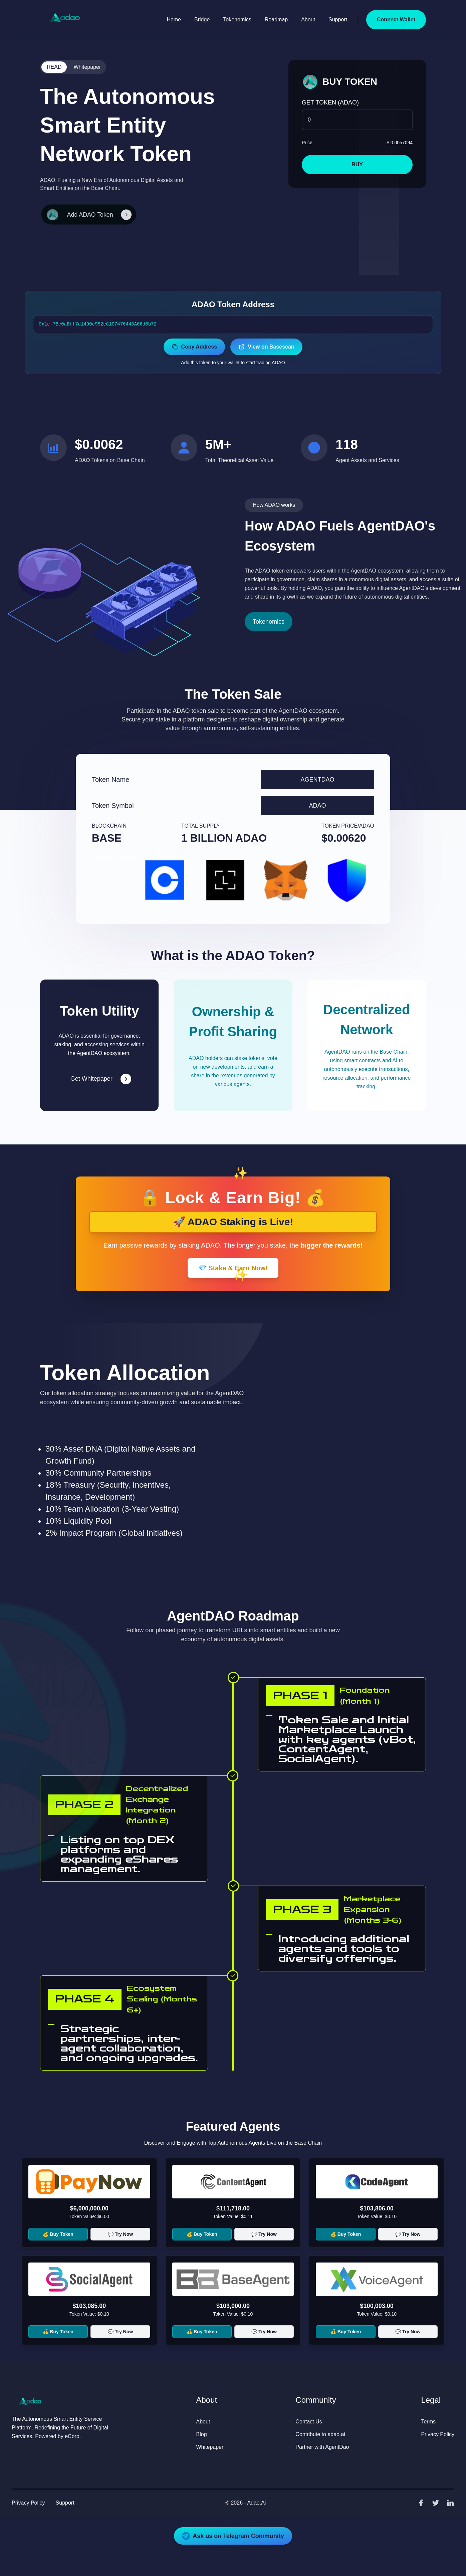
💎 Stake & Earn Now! (233, 1268)
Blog (201, 2434)
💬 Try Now (120, 2234)
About (308, 19)
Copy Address (194, 347)
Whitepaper (87, 67)
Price (307, 142)
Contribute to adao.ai (320, 2434)
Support (337, 19)
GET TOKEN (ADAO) (330, 102)
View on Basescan (266, 347)
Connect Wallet (396, 19)
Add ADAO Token (92, 214)
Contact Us (308, 2421)
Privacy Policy (437, 2434)
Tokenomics (237, 19)
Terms (428, 2421)
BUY (357, 164)
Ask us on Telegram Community (233, 2536)
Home (174, 19)
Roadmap (276, 19)
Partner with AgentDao (322, 2447)
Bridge (202, 19)
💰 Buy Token (58, 2234)
